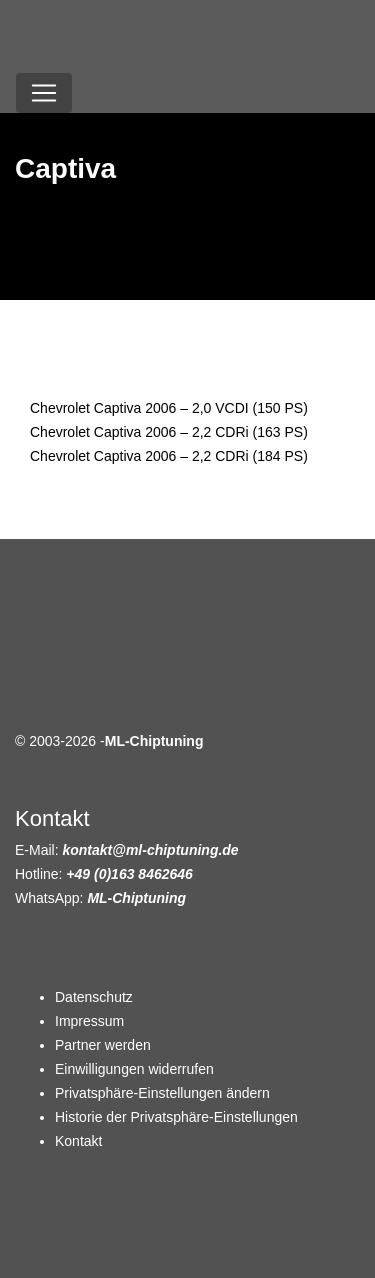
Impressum (89, 1021)
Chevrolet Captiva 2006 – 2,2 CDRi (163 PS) (169, 432)
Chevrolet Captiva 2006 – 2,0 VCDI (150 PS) (169, 408)
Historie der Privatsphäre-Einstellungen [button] (176, 1117)
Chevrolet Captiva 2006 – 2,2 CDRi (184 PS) (169, 456)
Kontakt (78, 1141)
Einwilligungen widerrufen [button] (134, 1069)
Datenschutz (94, 997)
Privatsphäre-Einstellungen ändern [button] (162, 1093)
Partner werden (103, 1045)
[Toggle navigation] (44, 93)
